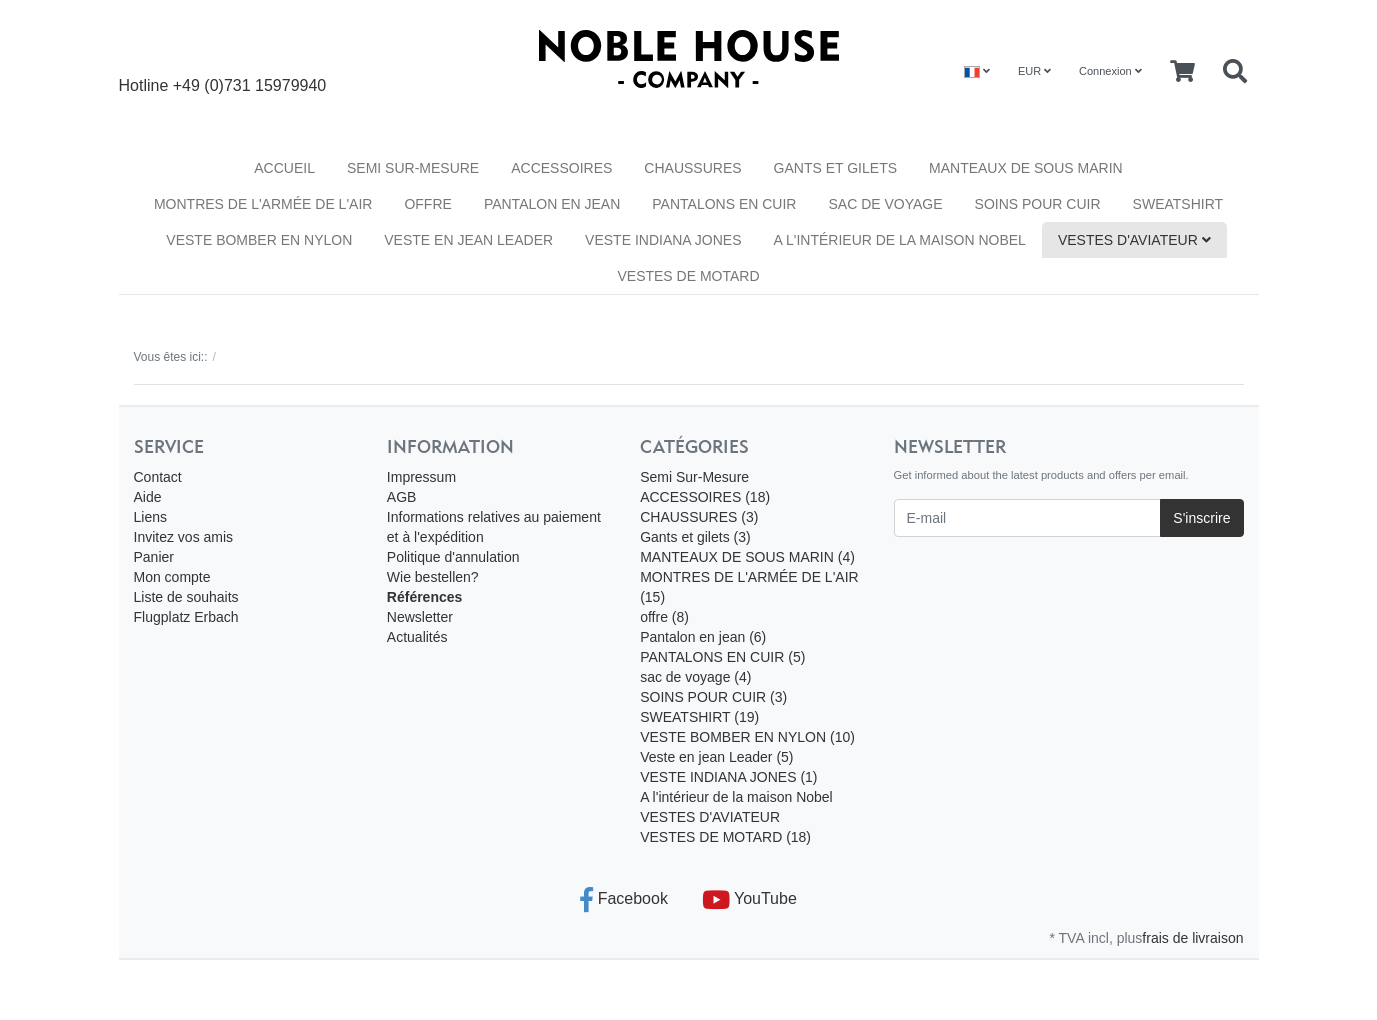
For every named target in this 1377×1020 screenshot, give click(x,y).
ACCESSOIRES (561, 168)
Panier (154, 557)
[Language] (977, 71)
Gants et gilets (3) (695, 537)
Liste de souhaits (186, 597)
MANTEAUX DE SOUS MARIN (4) (747, 557)
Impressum (421, 477)
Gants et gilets (835, 168)
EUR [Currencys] (1034, 71)
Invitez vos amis (184, 537)
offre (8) (664, 617)
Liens (150, 517)
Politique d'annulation (453, 557)
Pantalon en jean (552, 204)
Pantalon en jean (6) (703, 637)
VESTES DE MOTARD (688, 276)
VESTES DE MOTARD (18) (725, 837)
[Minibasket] (1182, 72)
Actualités (417, 637)
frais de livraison (1192, 938)
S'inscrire (1201, 518)
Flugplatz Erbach (186, 617)
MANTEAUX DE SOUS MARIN (1026, 168)
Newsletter (420, 617)
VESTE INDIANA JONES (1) (728, 777)
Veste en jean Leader (468, 240)
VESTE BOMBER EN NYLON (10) (747, 737)
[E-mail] (1028, 518)
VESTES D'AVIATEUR (1134, 240)
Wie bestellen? (433, 577)
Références (425, 597)
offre (427, 204)
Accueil (284, 168)
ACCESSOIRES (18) (705, 497)
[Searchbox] (1235, 72)
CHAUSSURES (692, 168)
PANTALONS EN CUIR (724, 204)
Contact (158, 477)
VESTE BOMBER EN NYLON (259, 240)
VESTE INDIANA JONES (663, 240)
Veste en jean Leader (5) (716, 757)
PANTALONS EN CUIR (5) (722, 657)
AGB (402, 497)
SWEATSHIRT (1178, 204)
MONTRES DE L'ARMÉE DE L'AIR (263, 204)
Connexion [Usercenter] (1110, 71)
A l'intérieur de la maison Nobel (899, 240)
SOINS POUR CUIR (1038, 204)
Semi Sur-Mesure (413, 168)
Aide (148, 497)
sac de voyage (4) (695, 677)
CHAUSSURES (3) (699, 517)
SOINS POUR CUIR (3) (713, 697)
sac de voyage (885, 204)
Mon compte (172, 577)
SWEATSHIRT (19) (699, 717)
